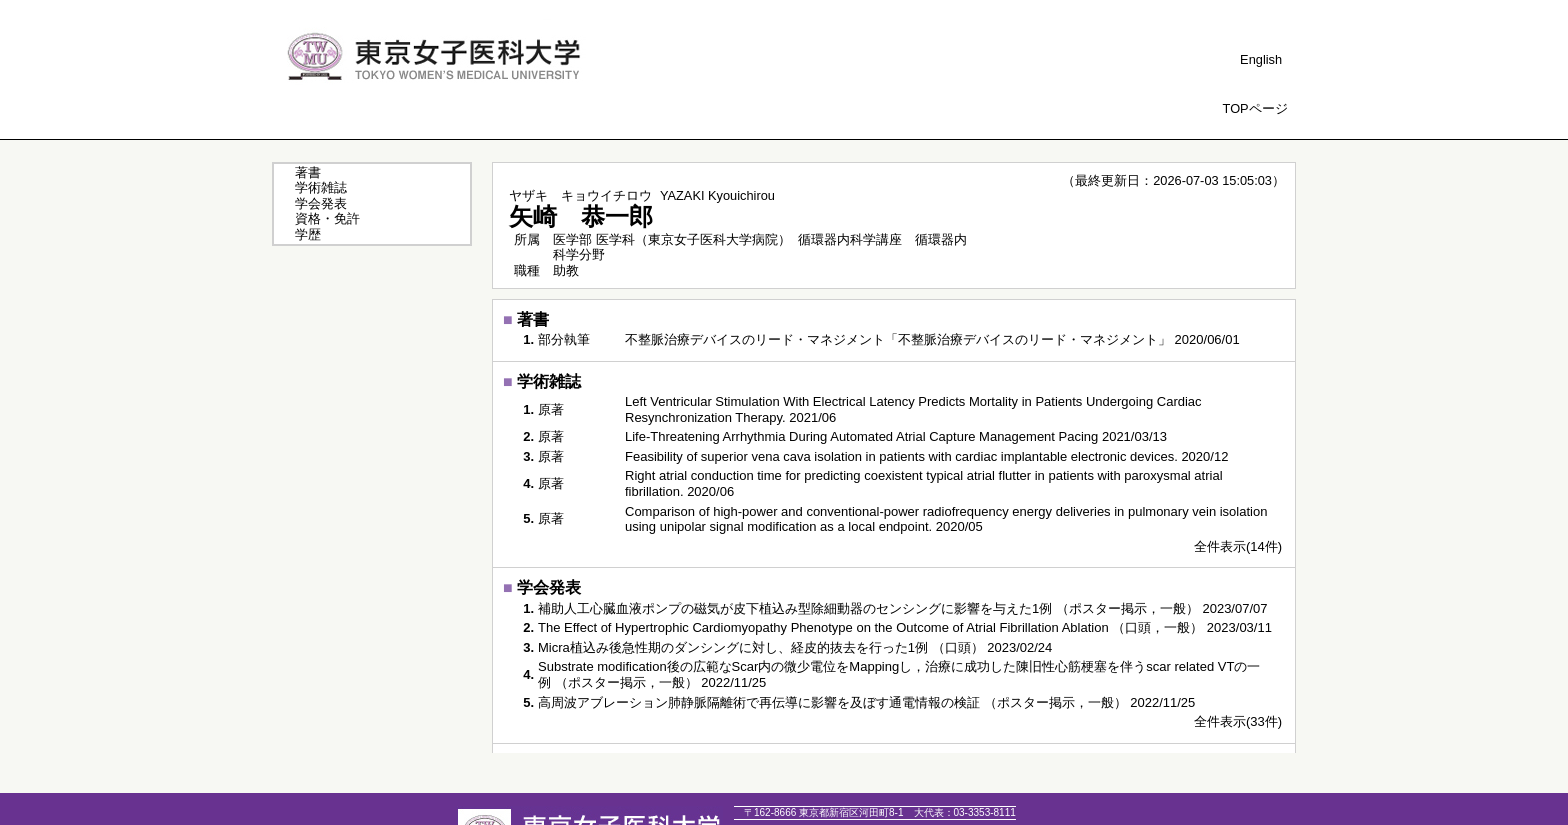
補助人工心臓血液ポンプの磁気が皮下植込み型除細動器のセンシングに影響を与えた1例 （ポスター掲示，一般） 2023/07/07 (903, 608)
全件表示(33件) (1238, 721)
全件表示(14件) (1238, 546)
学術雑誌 (321, 187)
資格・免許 (327, 218)
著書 (308, 172)
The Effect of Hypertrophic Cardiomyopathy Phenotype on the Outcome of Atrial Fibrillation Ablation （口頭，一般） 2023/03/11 (905, 627)
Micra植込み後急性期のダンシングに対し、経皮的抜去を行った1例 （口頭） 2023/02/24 (795, 647)
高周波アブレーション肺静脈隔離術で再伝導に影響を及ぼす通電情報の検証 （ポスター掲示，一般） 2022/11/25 (866, 702)
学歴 (308, 234)
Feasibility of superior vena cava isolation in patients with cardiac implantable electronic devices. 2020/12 (926, 456)
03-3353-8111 (965, 812)
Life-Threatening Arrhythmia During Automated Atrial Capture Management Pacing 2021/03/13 (896, 436)
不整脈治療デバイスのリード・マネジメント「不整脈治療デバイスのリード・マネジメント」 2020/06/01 (932, 339)
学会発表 (321, 203)
